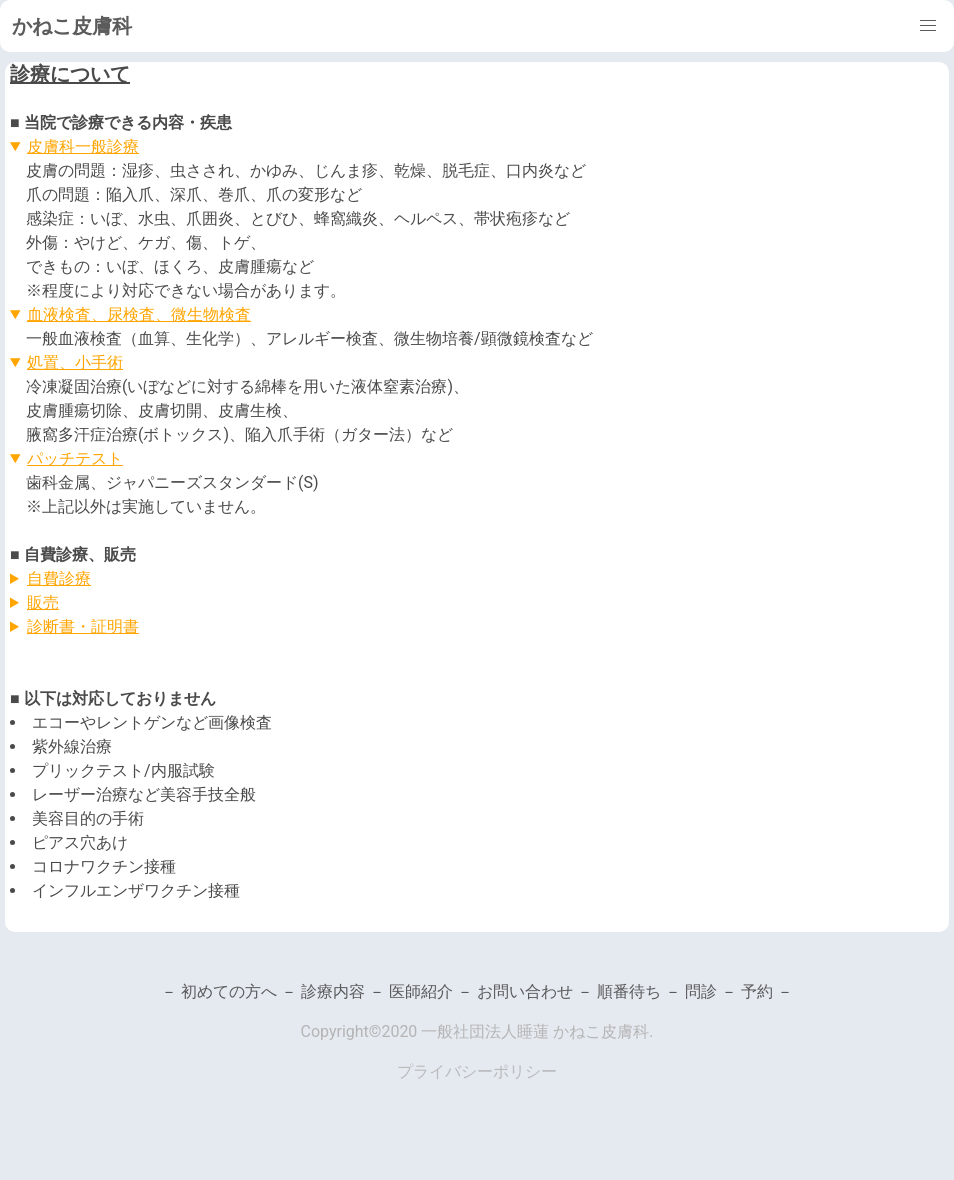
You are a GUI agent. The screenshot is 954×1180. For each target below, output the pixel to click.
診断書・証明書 (83, 626)
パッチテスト (75, 458)
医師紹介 (423, 991)
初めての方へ (231, 991)
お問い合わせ (527, 991)
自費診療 (59, 578)
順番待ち (631, 991)
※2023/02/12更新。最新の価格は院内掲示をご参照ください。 (477, 603)
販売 (43, 602)
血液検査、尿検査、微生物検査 (139, 314)
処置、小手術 (75, 362)
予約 (757, 991)
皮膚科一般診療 (83, 146)
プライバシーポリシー (477, 1071)
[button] (928, 26)
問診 (701, 991)
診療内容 (335, 991)
